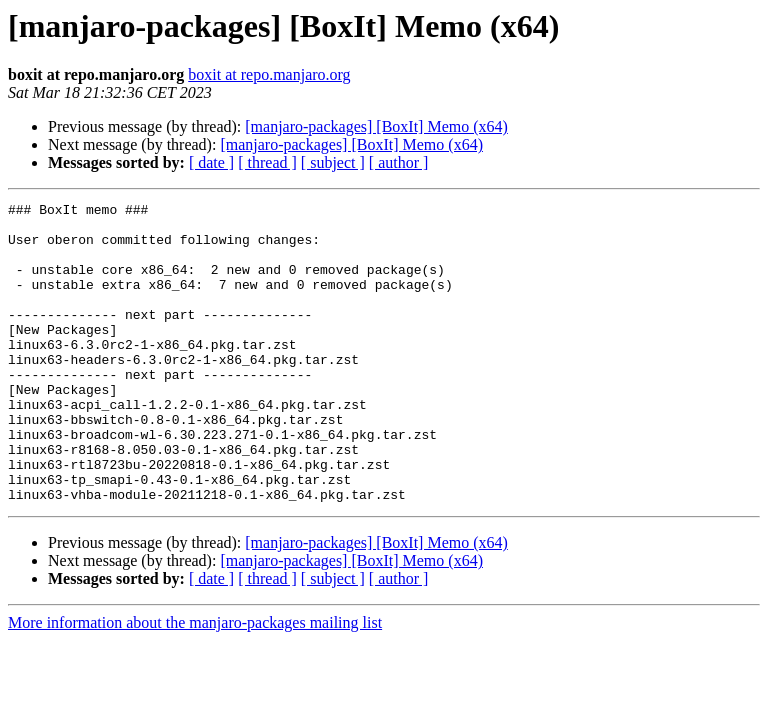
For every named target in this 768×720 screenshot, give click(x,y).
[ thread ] (267, 162)
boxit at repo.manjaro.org (269, 74)
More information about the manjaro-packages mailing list (195, 682)
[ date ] (211, 162)
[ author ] (399, 162)
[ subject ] (333, 162)
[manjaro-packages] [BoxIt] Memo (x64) (376, 126)
